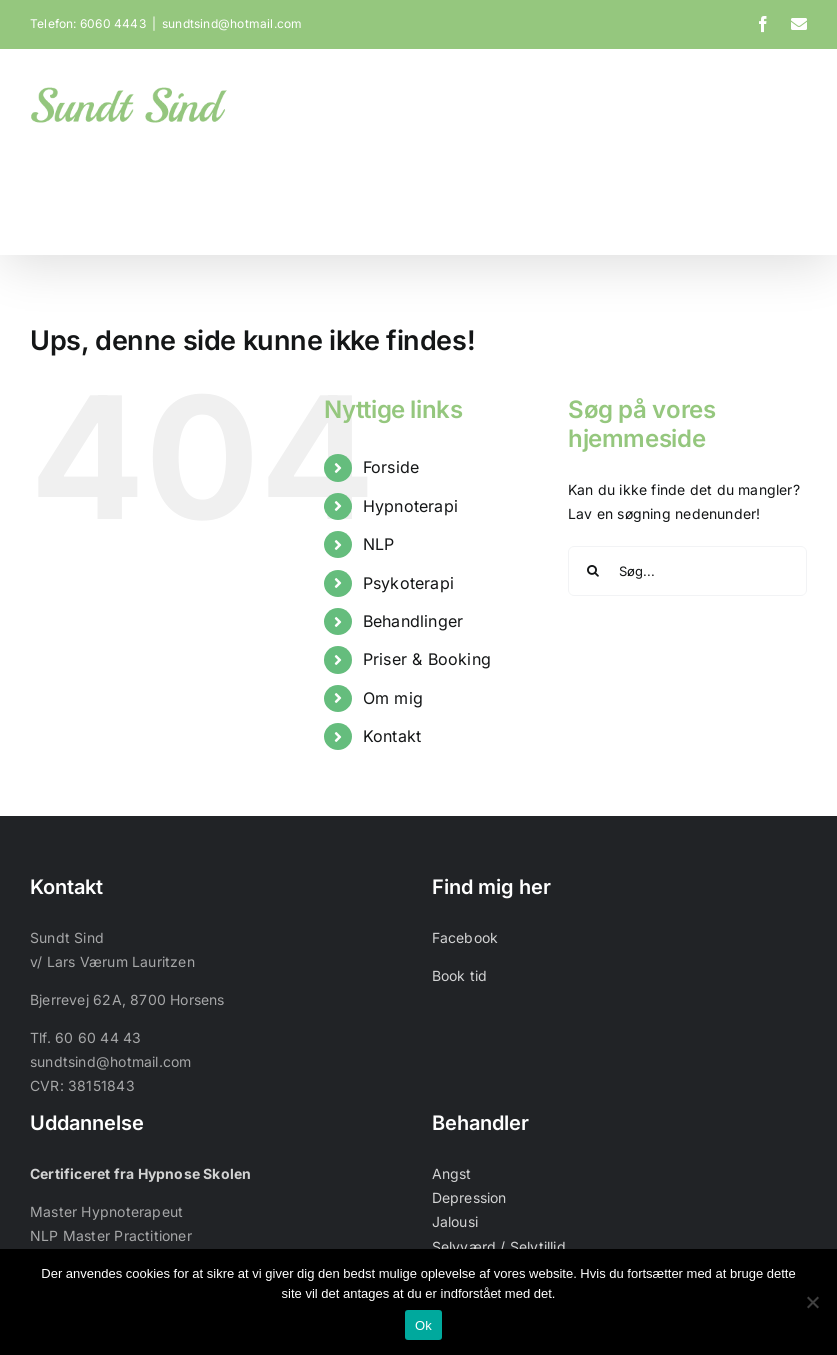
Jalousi (455, 1222)
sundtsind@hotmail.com (232, 23)
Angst (452, 1174)
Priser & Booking (427, 660)
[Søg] (593, 571)
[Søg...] (687, 571)
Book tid (460, 975)
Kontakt (392, 736)
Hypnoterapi (410, 506)
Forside (391, 468)
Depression (469, 1198)
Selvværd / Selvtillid (499, 1246)
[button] (776, 197)
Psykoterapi (408, 583)
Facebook (465, 937)
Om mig (393, 698)
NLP (379, 545)
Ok (423, 1325)
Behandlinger (413, 621)
